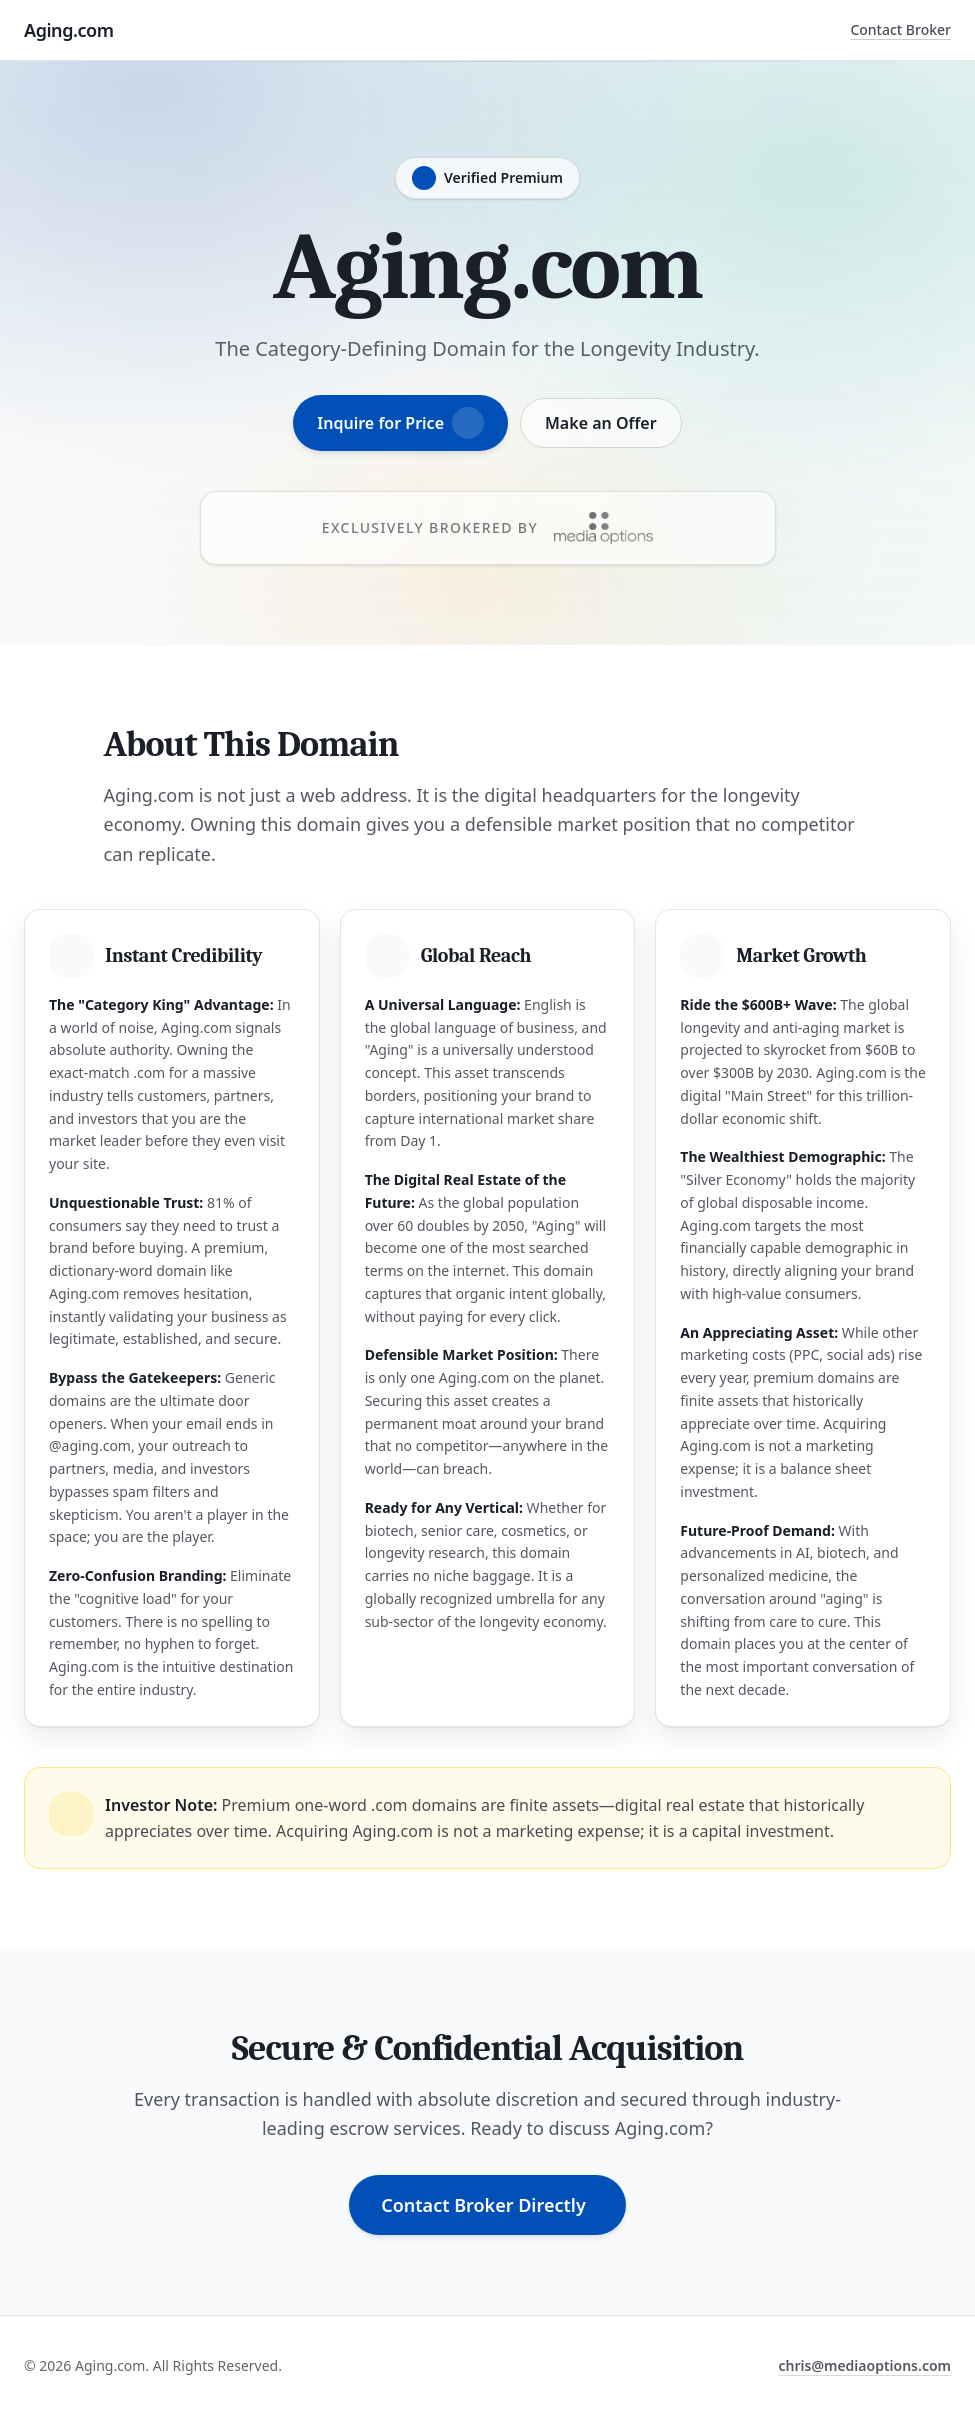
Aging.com (69, 30)
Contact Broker (900, 29)
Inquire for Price (400, 423)
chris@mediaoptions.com (864, 2365)
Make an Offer (601, 423)
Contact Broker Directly (483, 2205)
